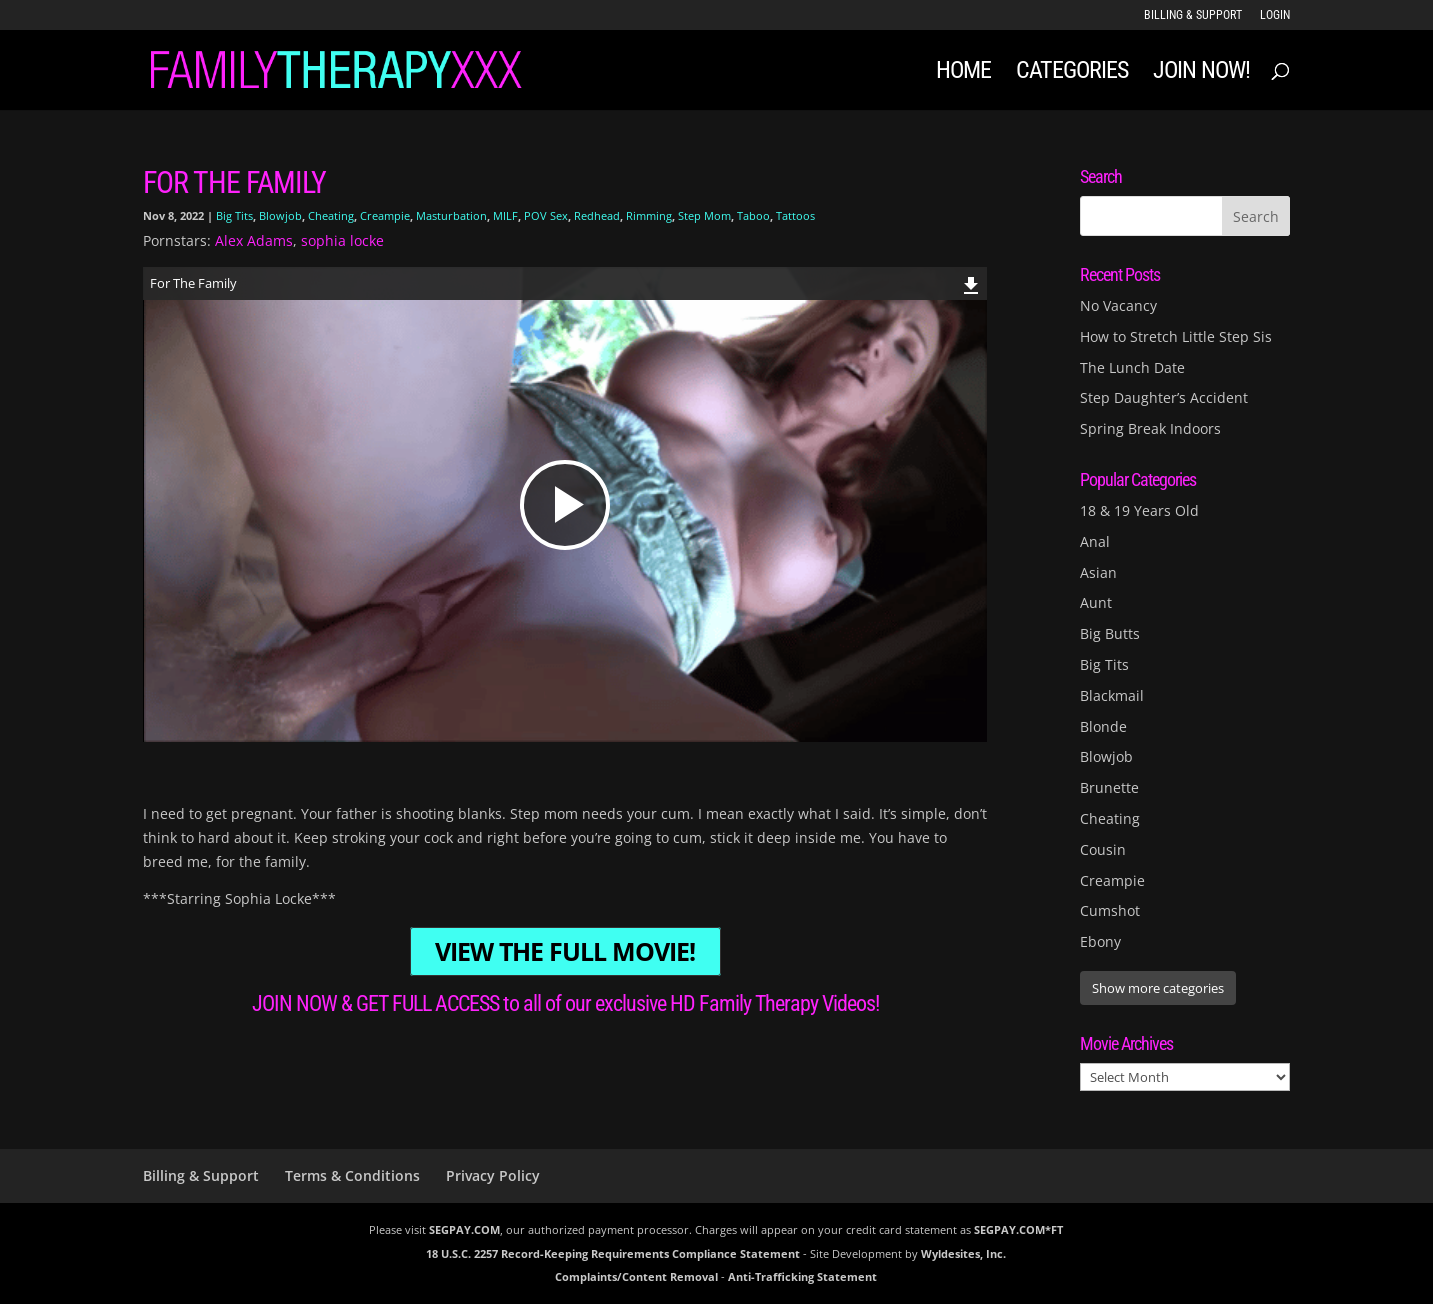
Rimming (649, 215)
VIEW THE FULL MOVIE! (565, 951)
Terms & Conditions (352, 1175)
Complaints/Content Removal (636, 1276)
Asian (1098, 572)
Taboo (753, 215)
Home (963, 73)
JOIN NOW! (1201, 73)
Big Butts (1110, 633)
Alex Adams (254, 240)
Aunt (1096, 602)
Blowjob (280, 215)
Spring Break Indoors (1150, 428)
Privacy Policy (493, 1175)
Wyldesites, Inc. (963, 1253)
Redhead (597, 215)
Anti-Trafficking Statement (802, 1276)
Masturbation (451, 215)
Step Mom (704, 215)
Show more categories (1158, 988)
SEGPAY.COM (464, 1229)
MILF (505, 215)
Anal (1095, 541)
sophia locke (342, 240)
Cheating (331, 215)
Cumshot (1110, 910)
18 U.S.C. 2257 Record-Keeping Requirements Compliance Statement (613, 1253)
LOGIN (1275, 15)
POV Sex (546, 215)
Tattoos (795, 215)
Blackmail (1112, 695)
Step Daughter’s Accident (1164, 397)
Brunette (1109, 787)
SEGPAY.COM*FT (1018, 1229)
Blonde (1103, 726)
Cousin (1103, 849)
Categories (1072, 73)
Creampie (385, 215)
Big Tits (234, 215)
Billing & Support (1193, 15)
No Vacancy (1118, 305)
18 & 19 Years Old (1139, 510)
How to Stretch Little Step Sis (1176, 336)
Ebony (1100, 941)
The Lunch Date (1132, 367)
